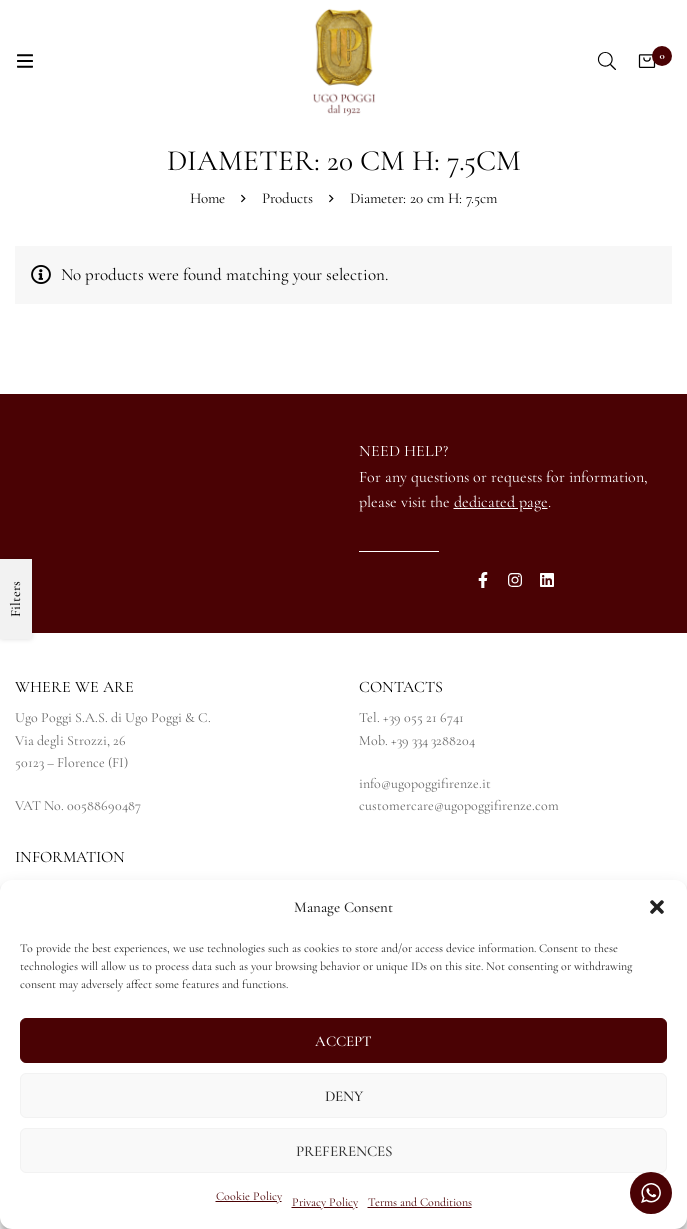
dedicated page (501, 502)
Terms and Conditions (420, 1202)
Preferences (344, 1151)
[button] (657, 907)
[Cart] (647, 61)
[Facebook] (483, 580)
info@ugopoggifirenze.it (425, 783)
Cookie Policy (249, 1196)
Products (287, 198)
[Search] (607, 61)
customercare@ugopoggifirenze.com (459, 805)
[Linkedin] (547, 580)
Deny (344, 1096)
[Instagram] (515, 580)
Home (207, 198)
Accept (343, 1041)
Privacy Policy (325, 1202)
